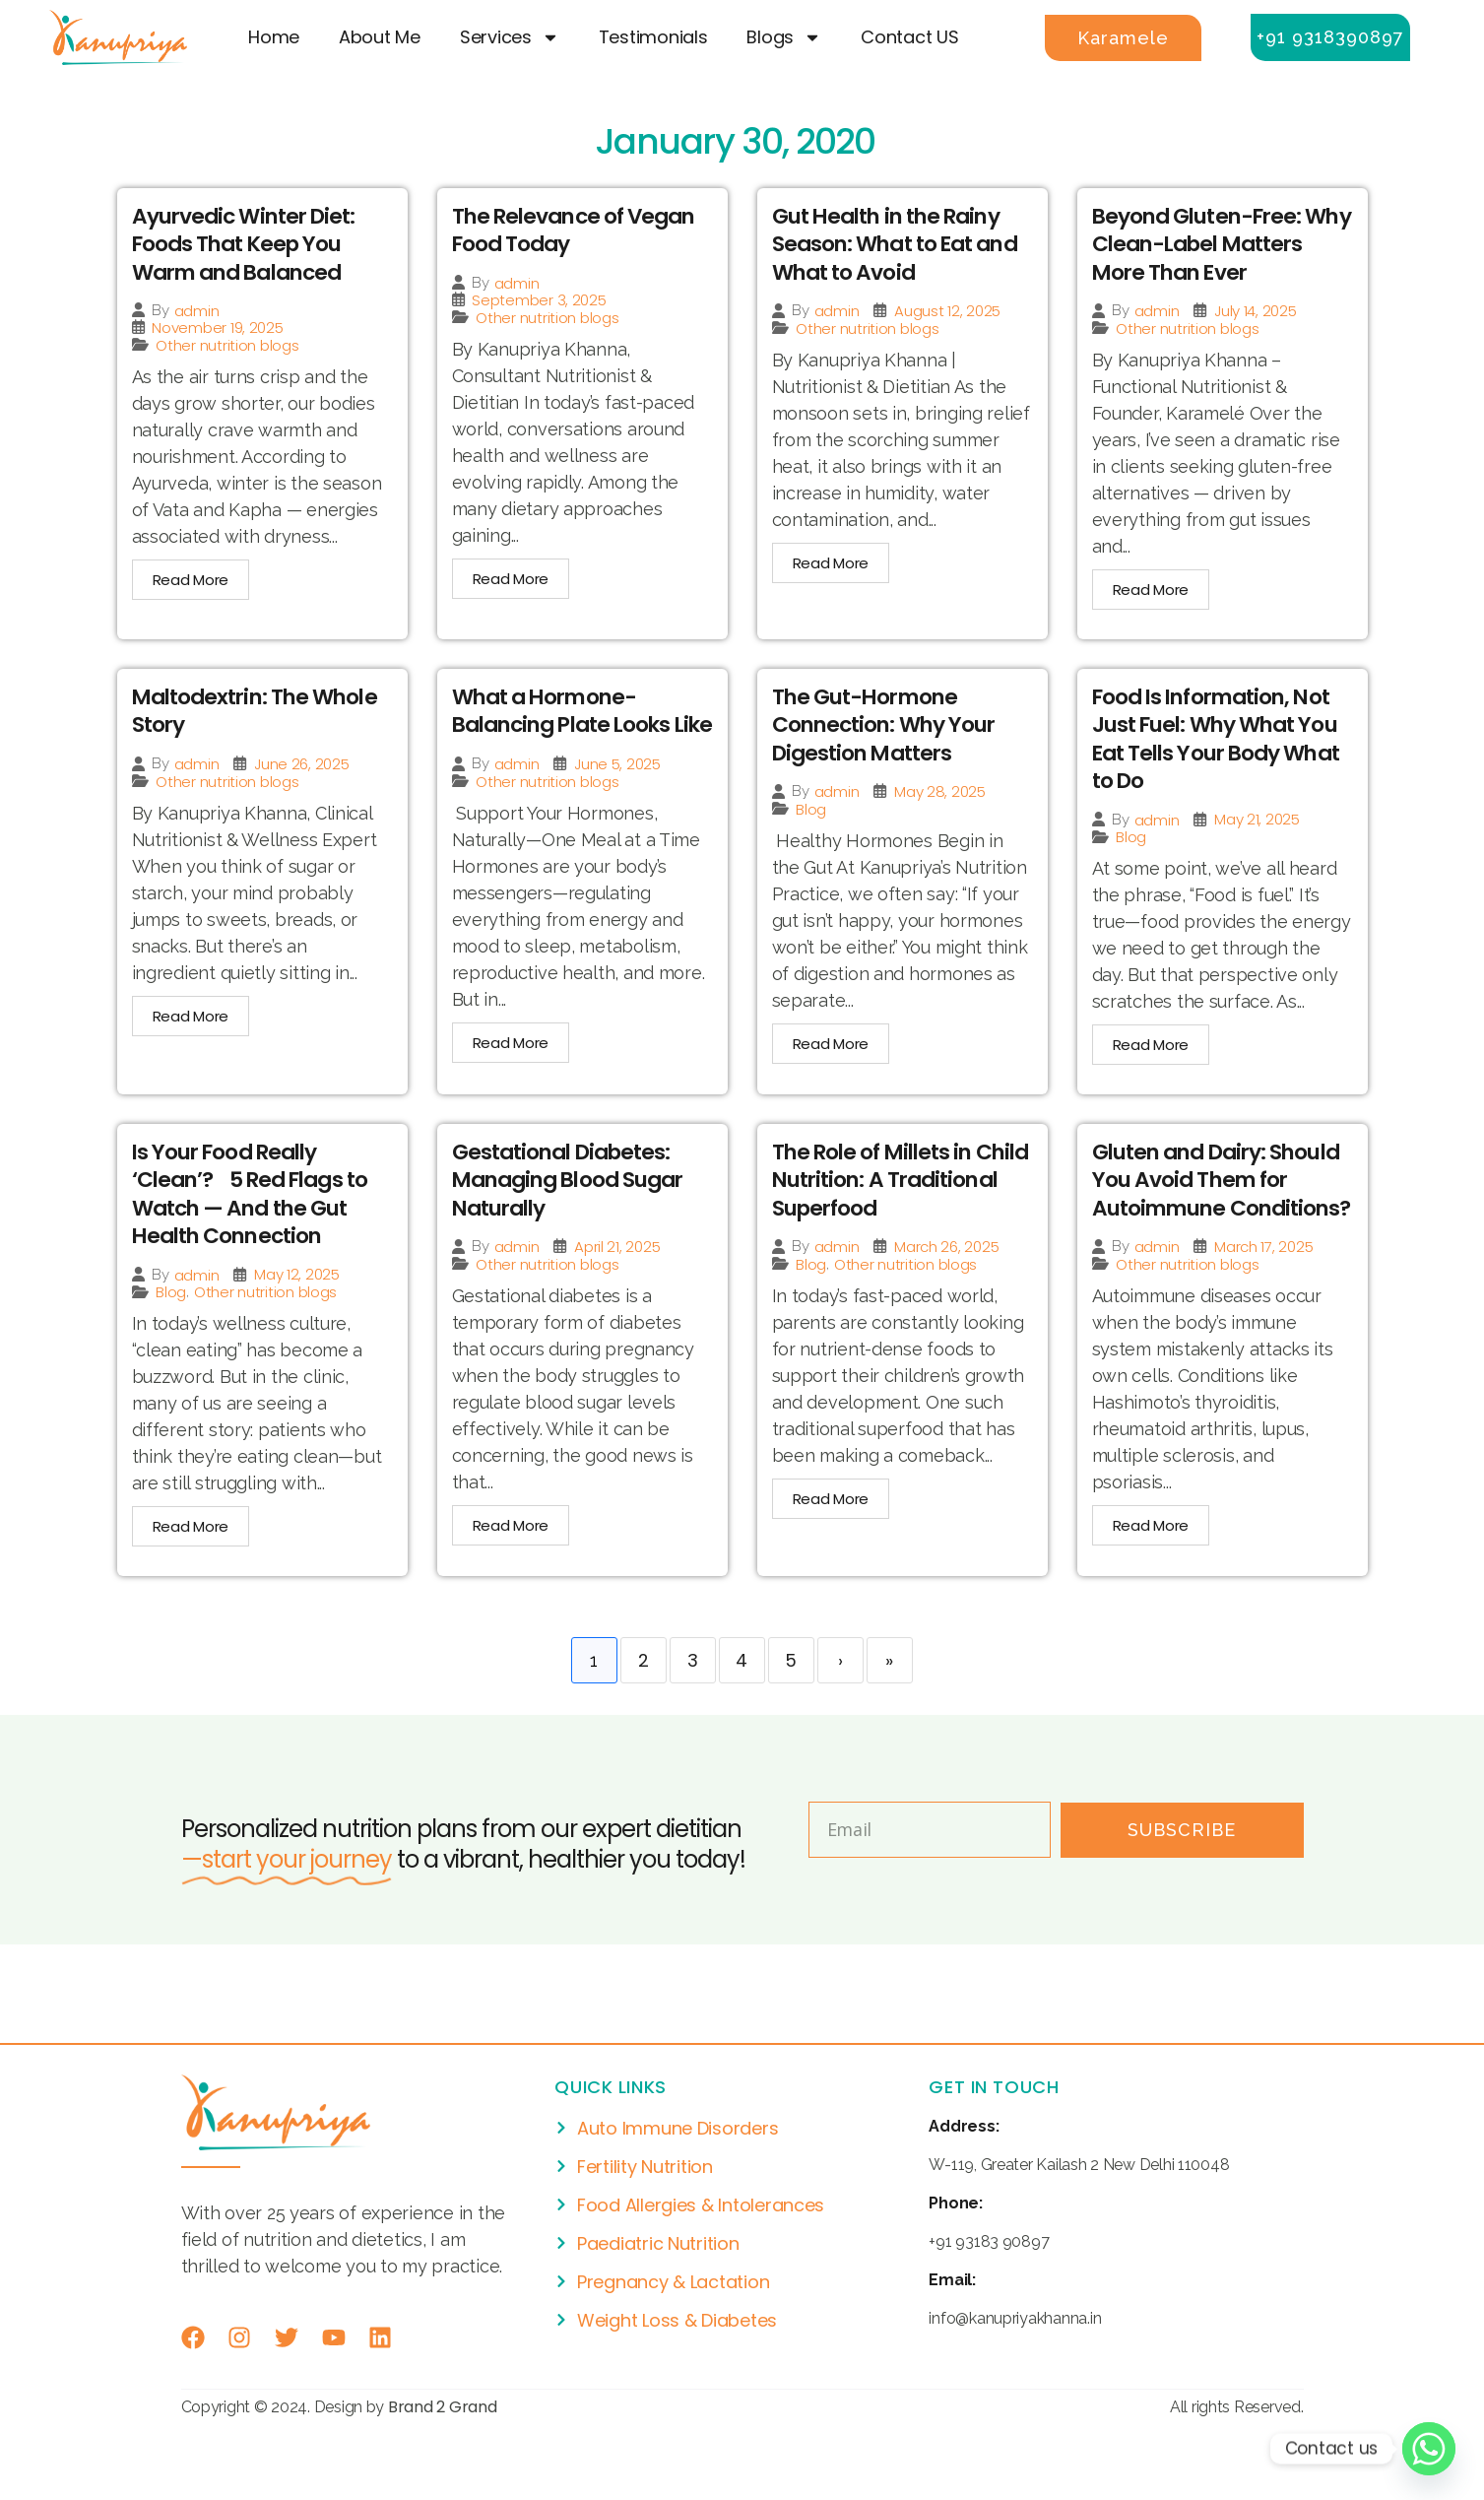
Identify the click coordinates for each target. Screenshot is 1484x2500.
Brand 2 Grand (442, 2462)
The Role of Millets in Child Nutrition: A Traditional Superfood (887, 1207)
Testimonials (653, 37)
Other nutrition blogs (227, 346)
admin (197, 311)
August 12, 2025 (947, 311)
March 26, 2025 (946, 1274)
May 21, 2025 (1257, 821)
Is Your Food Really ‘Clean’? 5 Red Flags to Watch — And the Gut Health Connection (254, 1222)
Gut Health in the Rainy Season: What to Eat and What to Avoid (899, 244)
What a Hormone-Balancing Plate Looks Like (567, 726)
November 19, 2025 (217, 328)
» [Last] (889, 1715)
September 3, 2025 (539, 300)
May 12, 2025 (297, 1302)
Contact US (909, 37)
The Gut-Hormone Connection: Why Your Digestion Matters (887, 726)
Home (273, 37)
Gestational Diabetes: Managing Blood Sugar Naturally (574, 1207)
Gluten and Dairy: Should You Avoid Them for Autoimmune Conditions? (1222, 1222)
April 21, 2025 (617, 1274)
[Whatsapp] (1428, 2448)
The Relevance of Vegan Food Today (579, 230)
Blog (811, 811)
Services (509, 37)
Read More (191, 580)
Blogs (783, 37)
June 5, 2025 (617, 793)
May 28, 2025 (940, 793)
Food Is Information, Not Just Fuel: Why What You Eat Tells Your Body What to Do (1221, 740)
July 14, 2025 (1255, 311)
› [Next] (840, 1715)
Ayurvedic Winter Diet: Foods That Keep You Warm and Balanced (247, 244)
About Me (379, 37)
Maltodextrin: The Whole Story (259, 712)
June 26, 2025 (302, 764)
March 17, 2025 (1263, 1302)
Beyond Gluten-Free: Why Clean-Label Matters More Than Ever (1216, 244)
